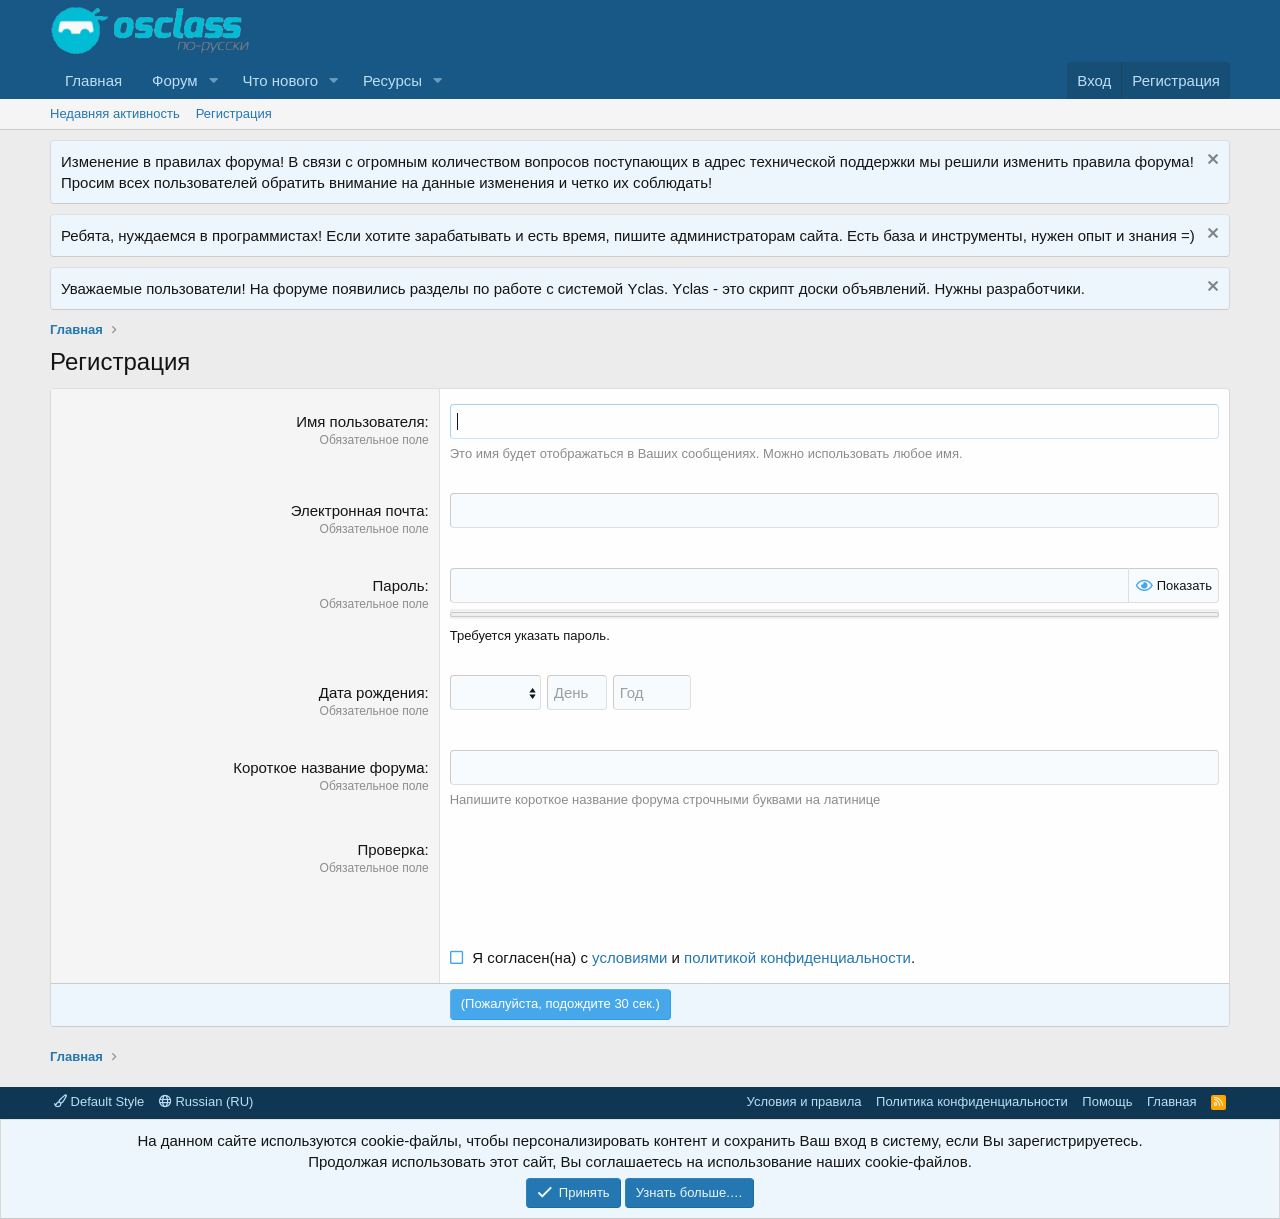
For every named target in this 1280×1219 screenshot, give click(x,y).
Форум (175, 80)
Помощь (1107, 1101)
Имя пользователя (360, 421)
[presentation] (602, 878)
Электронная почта (358, 510)
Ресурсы (392, 80)
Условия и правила (804, 1101)
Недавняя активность (115, 113)
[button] (214, 80)
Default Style (99, 1101)
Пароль (399, 585)
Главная (93, 80)
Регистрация (234, 113)
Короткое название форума (328, 767)
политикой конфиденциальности (797, 957)
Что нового (280, 80)
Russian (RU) (206, 1101)
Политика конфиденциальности (972, 1101)
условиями (629, 957)
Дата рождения (372, 692)
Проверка (390, 849)
